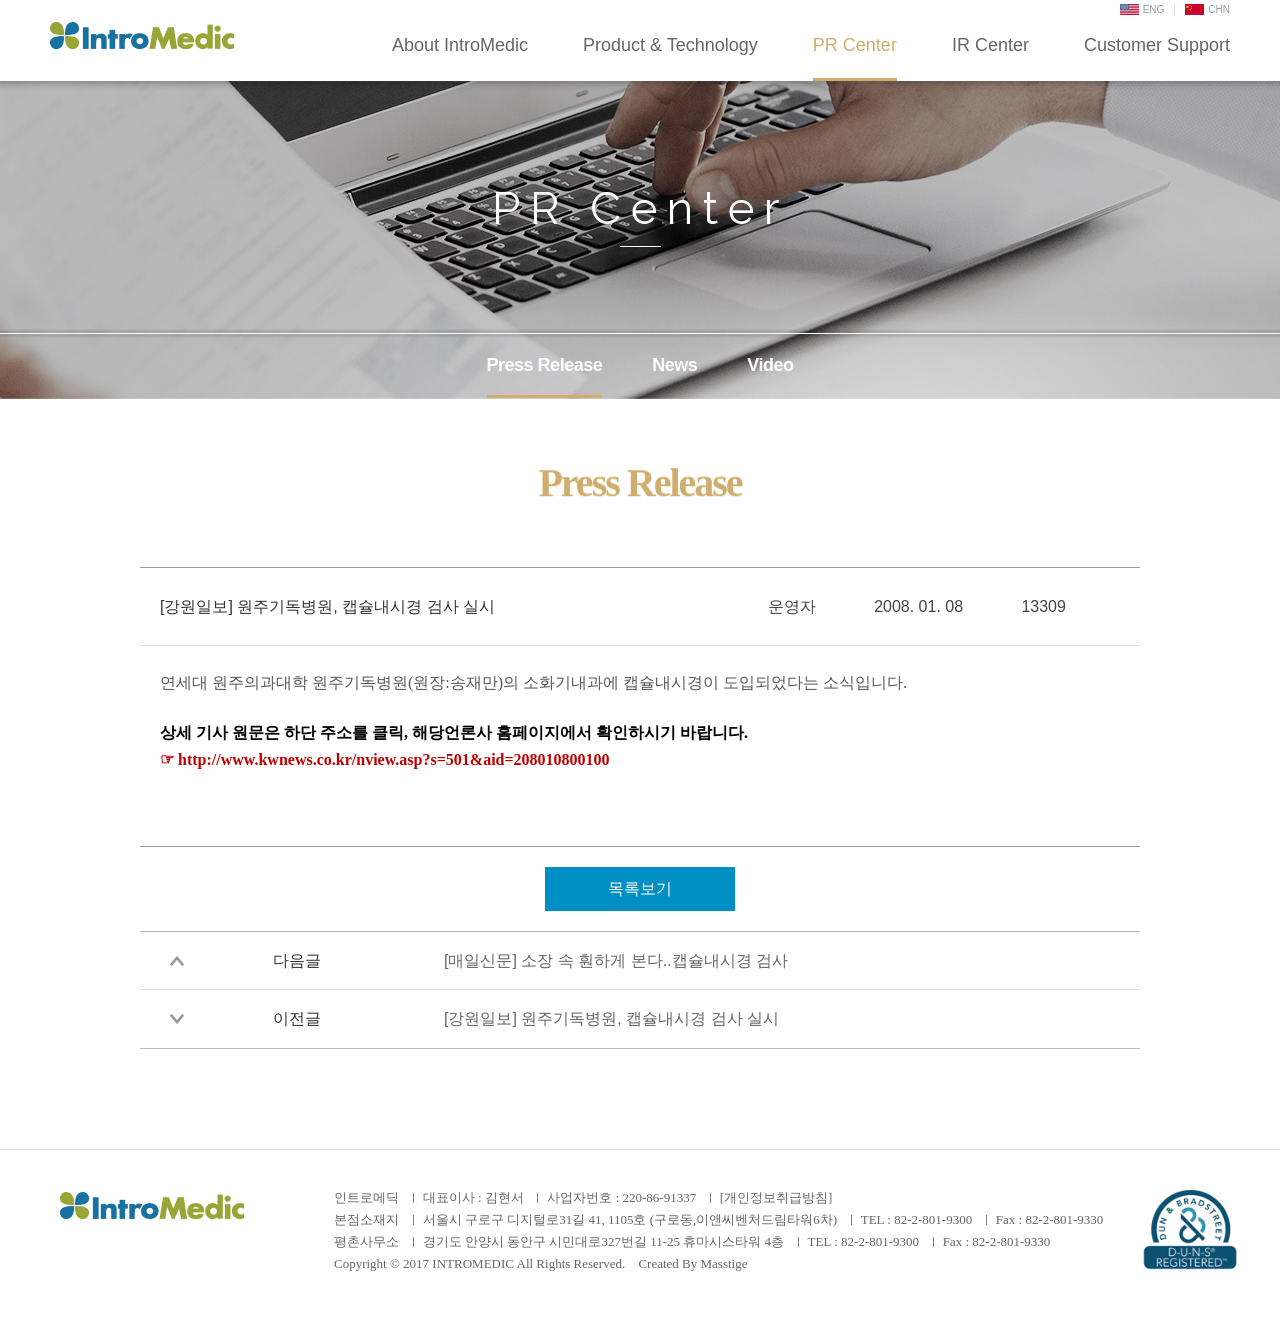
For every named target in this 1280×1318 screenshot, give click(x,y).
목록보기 (640, 888)
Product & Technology (670, 45)
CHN (1207, 9)
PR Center (855, 45)
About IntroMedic (460, 45)
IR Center (990, 45)
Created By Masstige (692, 1263)
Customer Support (1157, 45)
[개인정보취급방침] (776, 1197)
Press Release (545, 365)
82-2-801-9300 (933, 1219)
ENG (1142, 9)
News (674, 365)
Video (770, 365)
